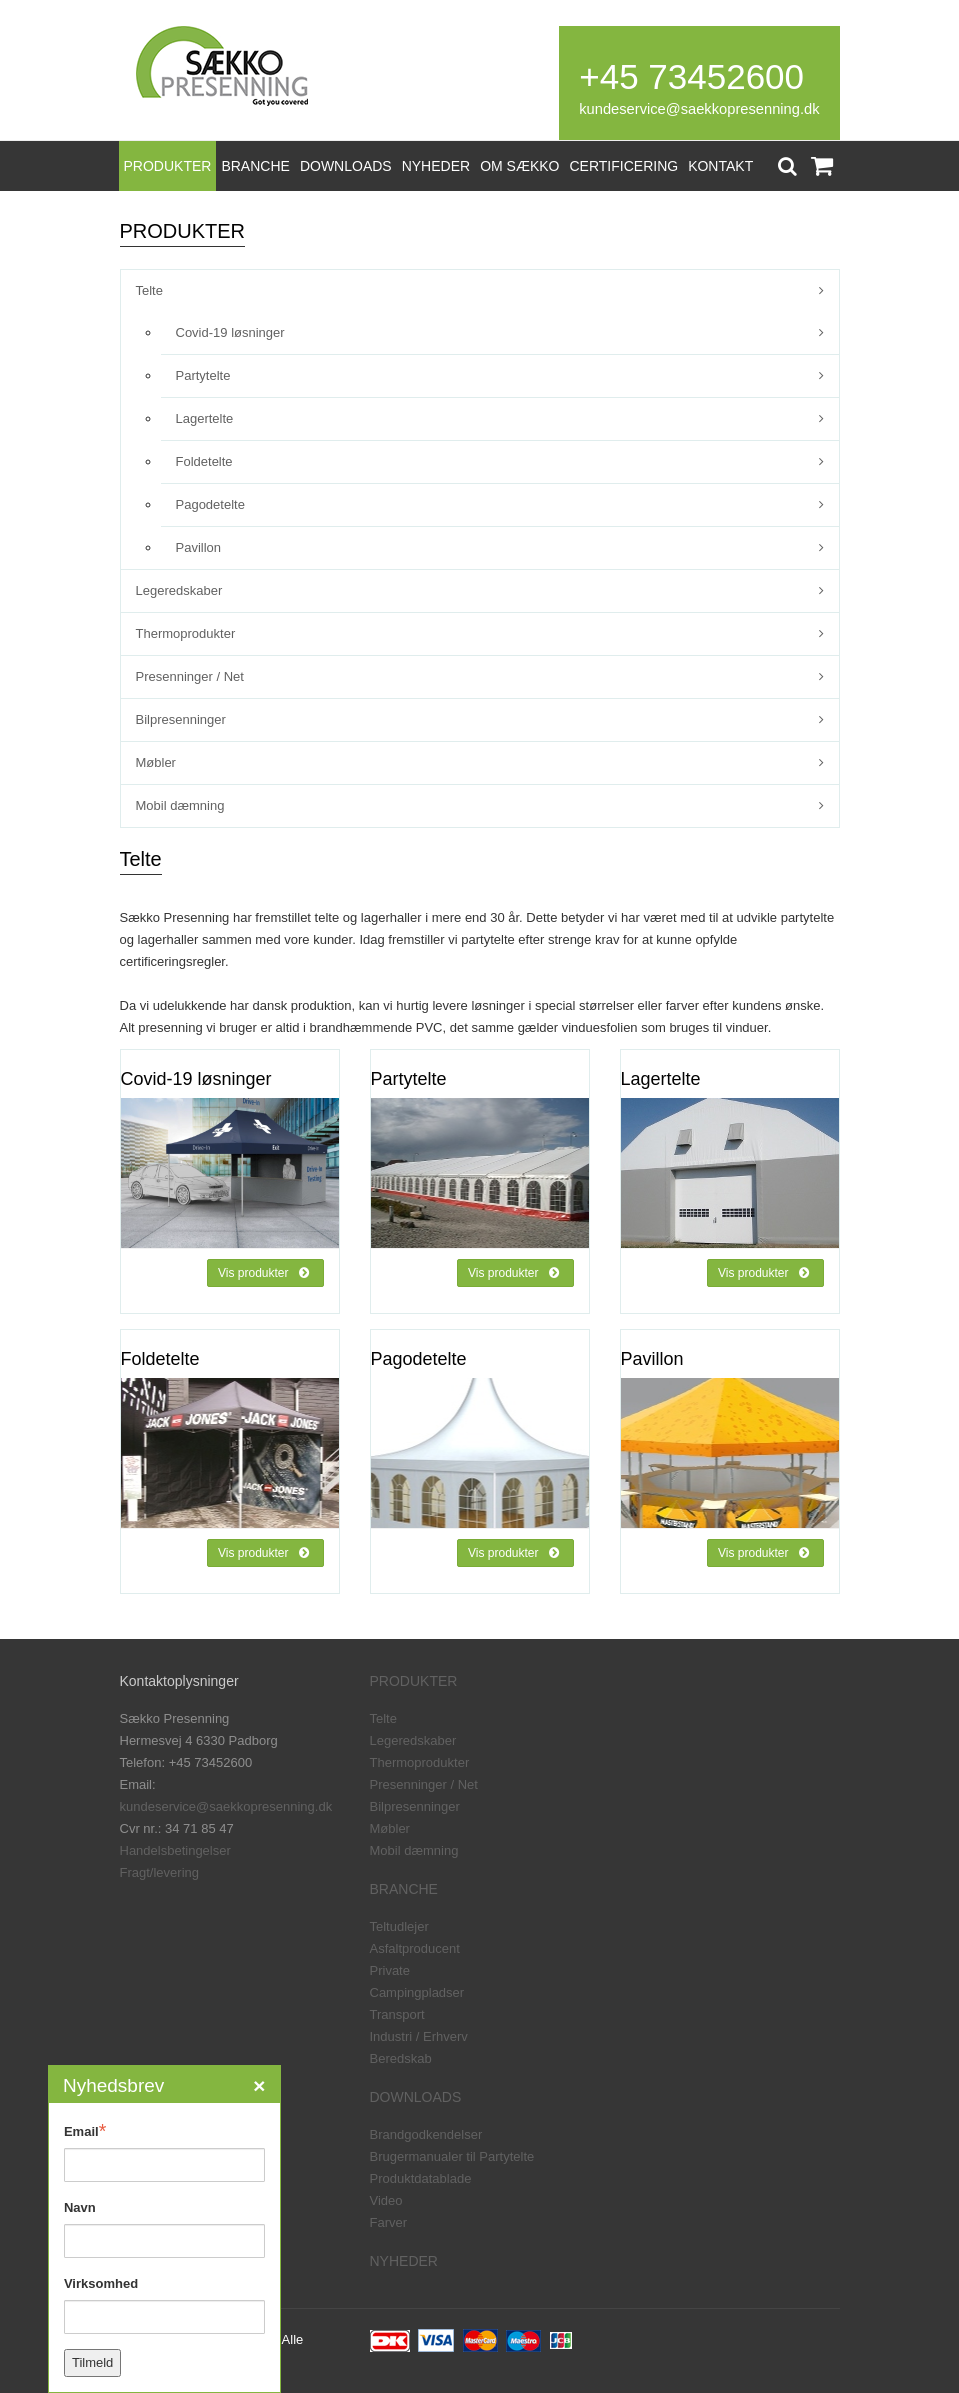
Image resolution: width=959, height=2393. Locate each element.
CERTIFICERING (624, 166)
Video (386, 2200)
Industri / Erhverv (419, 2036)
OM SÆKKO (519, 166)
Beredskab (401, 2058)
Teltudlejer (399, 1926)
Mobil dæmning (180, 805)
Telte (149, 290)
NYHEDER (436, 166)
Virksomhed (101, 2283)
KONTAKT (720, 166)
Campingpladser (417, 1992)
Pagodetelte (210, 504)
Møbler (156, 762)
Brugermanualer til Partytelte (452, 2156)
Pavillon (199, 547)
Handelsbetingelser (175, 1850)
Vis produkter (263, 1273)
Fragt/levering (159, 1872)
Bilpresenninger (181, 719)
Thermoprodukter (186, 633)
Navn (80, 2207)
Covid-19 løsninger (230, 332)
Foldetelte (204, 461)
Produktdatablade (421, 2178)
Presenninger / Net (190, 676)
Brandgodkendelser (426, 2134)
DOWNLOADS (346, 166)
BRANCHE (255, 166)
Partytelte (203, 375)
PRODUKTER (168, 166)
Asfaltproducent (415, 1948)
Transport (397, 2014)
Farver (389, 2222)
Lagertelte (205, 418)
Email (85, 2131)
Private (390, 1970)
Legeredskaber (179, 590)
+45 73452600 (691, 76)
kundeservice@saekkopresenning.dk (699, 109)
